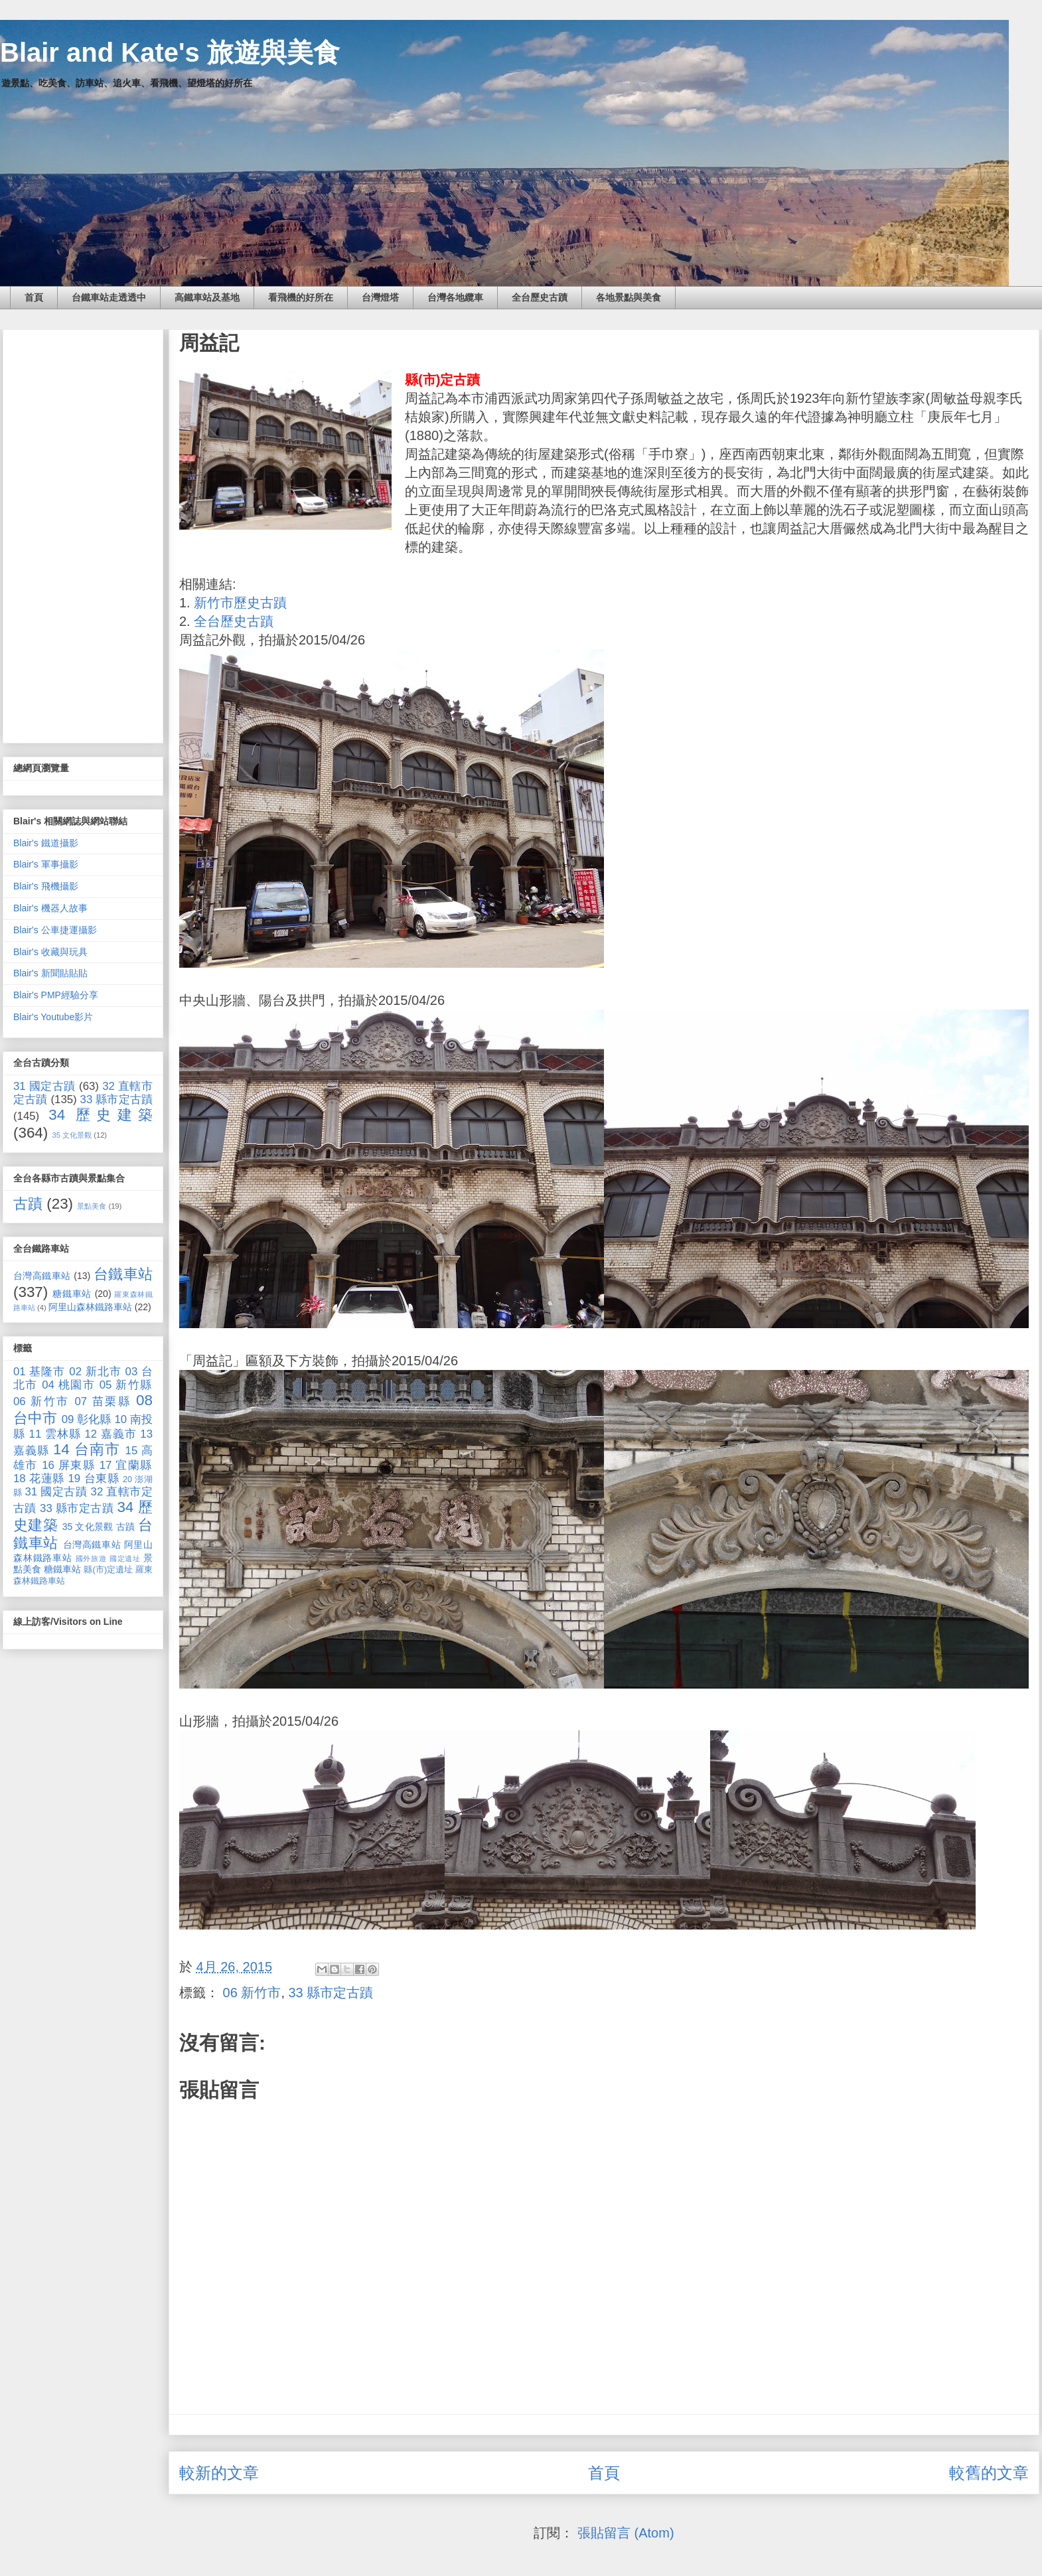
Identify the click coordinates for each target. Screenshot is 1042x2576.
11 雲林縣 (55, 1434)
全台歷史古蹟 (539, 297)
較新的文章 (219, 2473)
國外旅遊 (91, 1558)
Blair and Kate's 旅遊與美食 (170, 52)
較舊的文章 (989, 2473)
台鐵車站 (123, 1274)
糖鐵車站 (72, 1293)
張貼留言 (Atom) (625, 2533)
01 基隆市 (39, 1371)
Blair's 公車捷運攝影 (55, 930)
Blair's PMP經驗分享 (55, 995)
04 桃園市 (68, 1385)
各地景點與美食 (628, 297)
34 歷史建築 (100, 1114)
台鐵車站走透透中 (109, 297)
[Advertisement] (83, 534)
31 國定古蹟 (44, 1086)
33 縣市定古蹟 (331, 1992)
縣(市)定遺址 (108, 1569)
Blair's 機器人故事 (50, 908)
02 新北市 (95, 1371)
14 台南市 (86, 1449)
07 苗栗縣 (103, 1401)
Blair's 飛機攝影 (45, 886)
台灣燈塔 (380, 297)
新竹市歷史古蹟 (240, 602)
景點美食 (91, 1206)
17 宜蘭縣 (126, 1465)
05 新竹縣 (126, 1385)
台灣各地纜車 (455, 297)
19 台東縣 (93, 1478)
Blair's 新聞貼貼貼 (50, 973)
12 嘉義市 (110, 1434)
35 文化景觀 (72, 1135)
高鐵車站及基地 (207, 297)
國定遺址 (125, 1558)
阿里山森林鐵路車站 (90, 1307)
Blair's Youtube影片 (53, 1017)
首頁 (34, 297)
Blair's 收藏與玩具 (50, 952)
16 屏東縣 (68, 1465)
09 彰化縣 (87, 1419)
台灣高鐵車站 (42, 1275)
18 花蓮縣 (38, 1478)
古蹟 (27, 1203)
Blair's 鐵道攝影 (45, 843)
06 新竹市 (252, 1992)
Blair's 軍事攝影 (45, 864)
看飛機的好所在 (300, 297)
